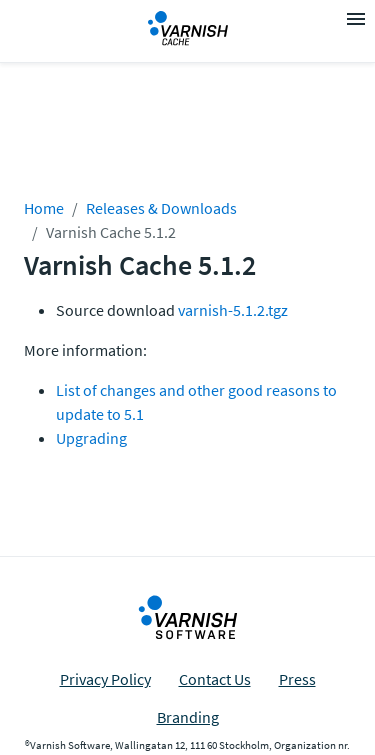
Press (297, 679)
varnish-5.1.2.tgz (233, 310)
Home (44, 208)
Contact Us (215, 679)
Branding (188, 717)
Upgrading (91, 438)
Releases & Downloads (161, 208)
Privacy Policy (105, 679)
